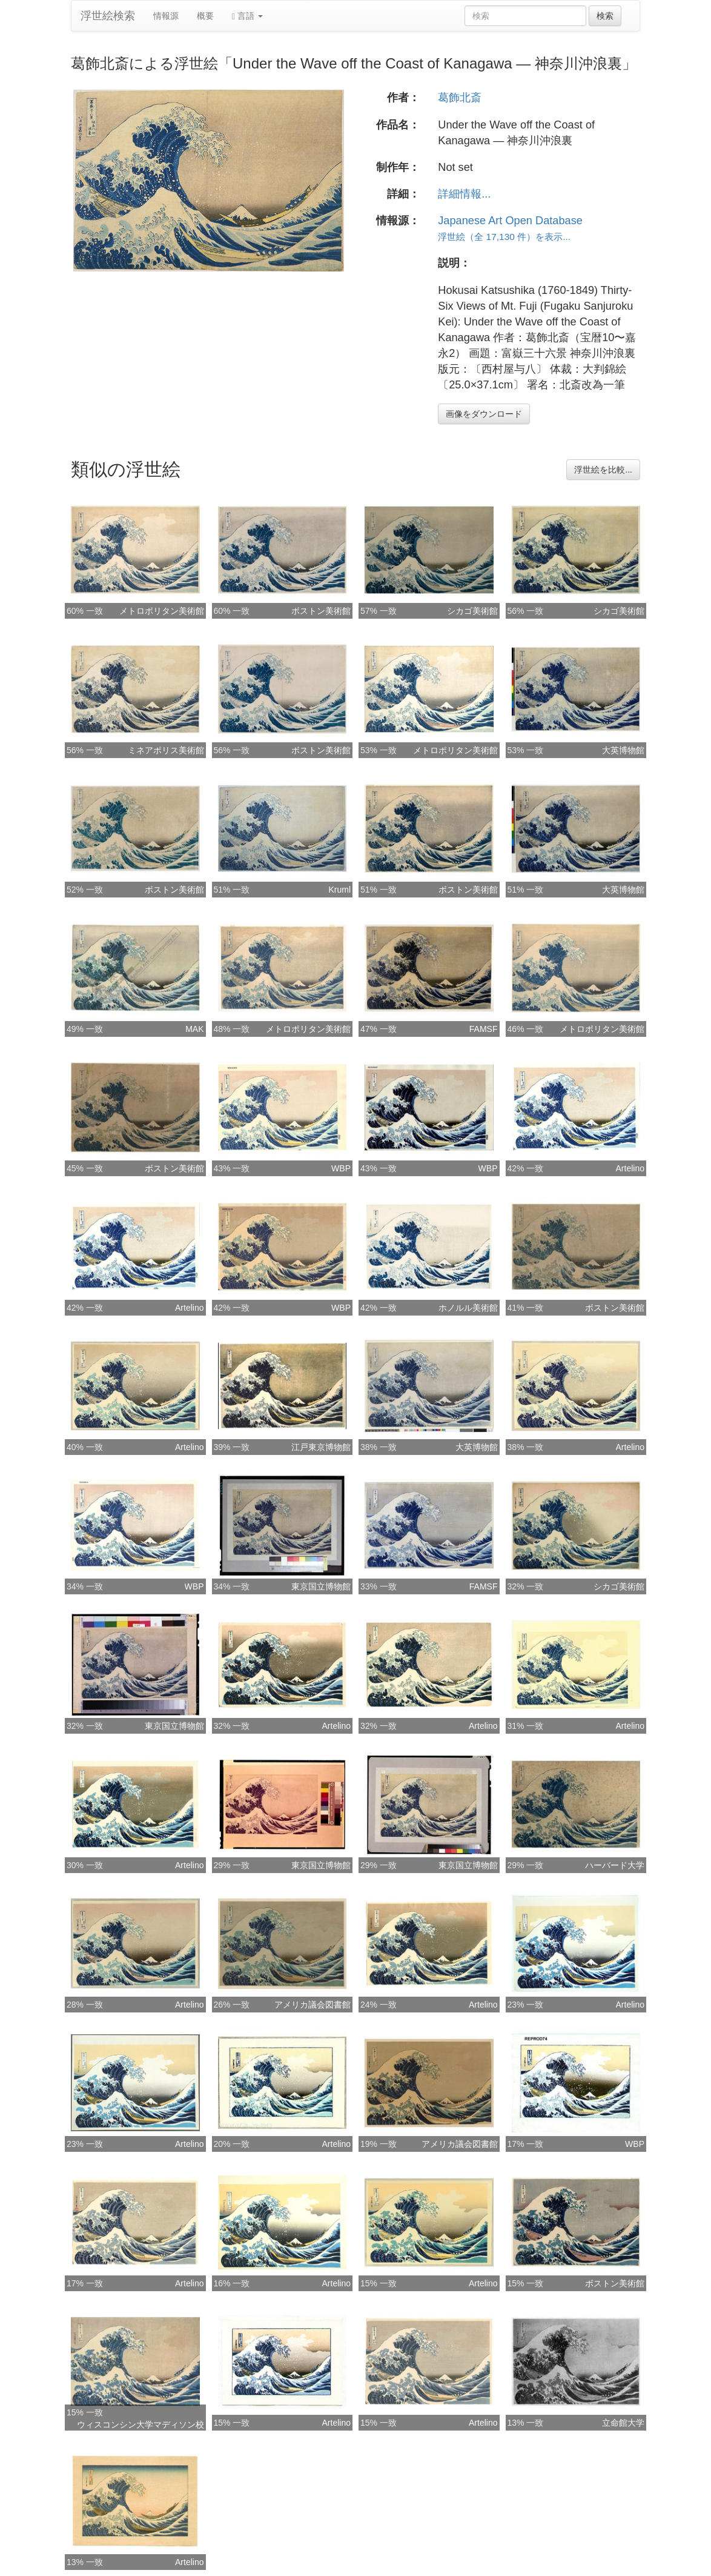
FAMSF (483, 1029)
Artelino (630, 1168)
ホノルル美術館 (468, 1308)
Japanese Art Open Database (510, 221)
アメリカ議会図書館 (312, 2004)
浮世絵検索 (108, 16)
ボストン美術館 (321, 611)
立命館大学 (623, 2423)
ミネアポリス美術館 (166, 750)
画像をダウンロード (484, 414)
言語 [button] (247, 16)
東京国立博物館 (321, 1586)
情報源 (166, 16)
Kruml (339, 889)
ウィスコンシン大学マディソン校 (140, 2424)
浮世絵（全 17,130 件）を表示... (504, 236)
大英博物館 (623, 750)
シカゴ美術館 (472, 611)
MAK (194, 1029)
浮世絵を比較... (603, 469)
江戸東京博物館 (321, 1447)
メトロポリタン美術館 (161, 611)
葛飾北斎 (459, 98)
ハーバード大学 (614, 1865)
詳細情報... (464, 194)
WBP (341, 1168)
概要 (205, 16)
